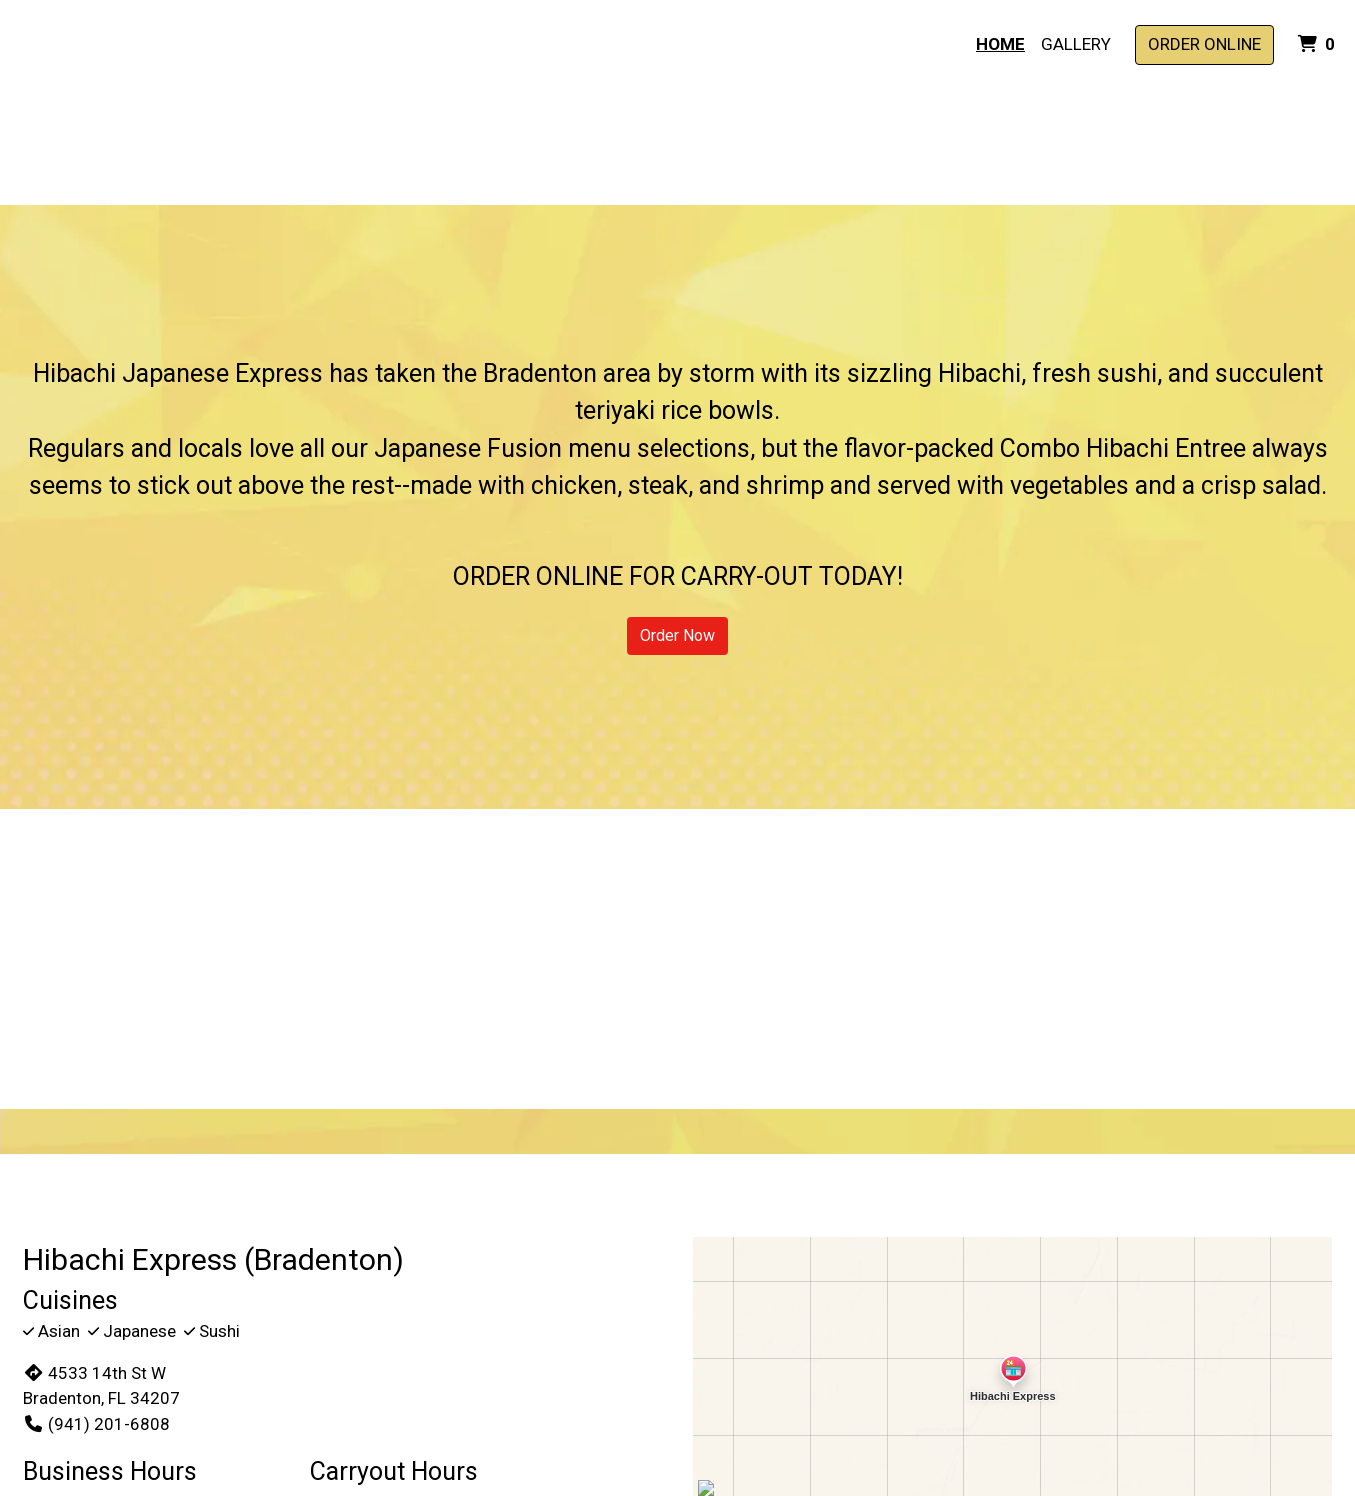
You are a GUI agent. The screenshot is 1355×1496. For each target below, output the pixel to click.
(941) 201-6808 (96, 1424)
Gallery (1076, 44)
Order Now (677, 635)
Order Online (1204, 44)
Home (1000, 44)
